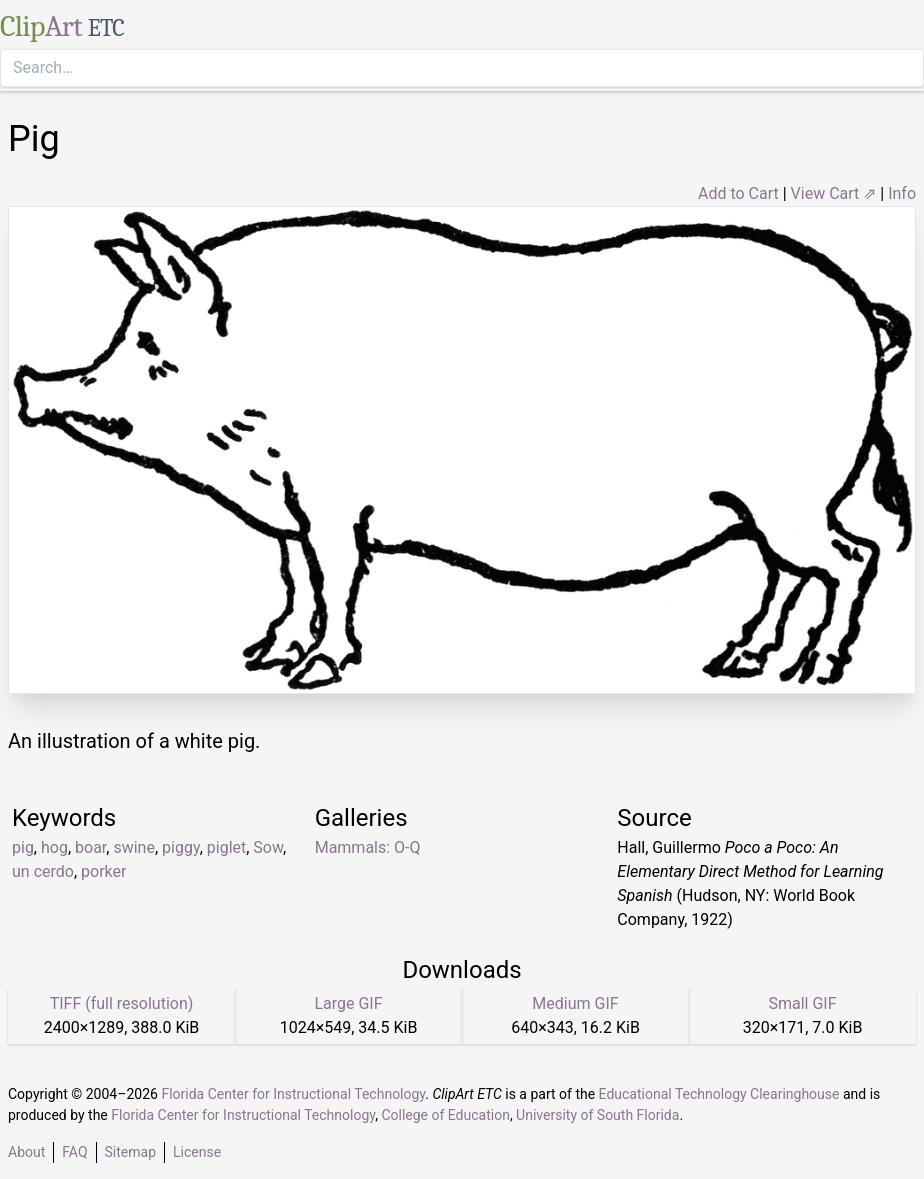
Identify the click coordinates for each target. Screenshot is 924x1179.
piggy (181, 847)
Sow (268, 847)
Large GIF (348, 1003)
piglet (226, 847)
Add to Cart (738, 193)
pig (23, 847)
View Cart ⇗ (834, 193)
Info (902, 193)
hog (54, 847)
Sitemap (130, 1152)
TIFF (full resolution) (122, 1003)
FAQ (74, 1152)
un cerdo (43, 871)
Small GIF (802, 1003)
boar (90, 847)
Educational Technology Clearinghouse (719, 1094)
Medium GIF (575, 1003)
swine (134, 847)
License (197, 1152)
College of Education (445, 1115)
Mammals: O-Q (368, 847)
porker (103, 871)
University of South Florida (597, 1115)
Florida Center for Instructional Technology (293, 1094)
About (26, 1152)
